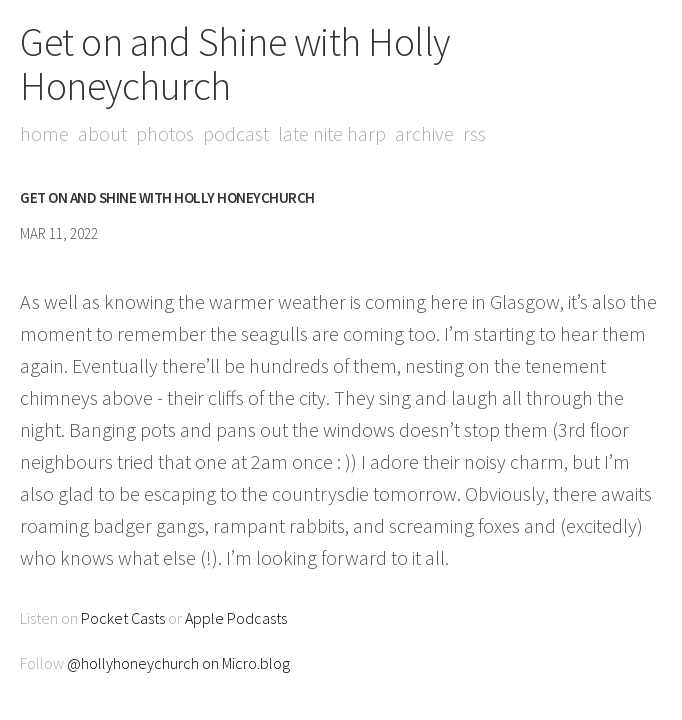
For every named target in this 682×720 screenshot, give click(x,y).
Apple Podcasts (236, 618)
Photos (165, 133)
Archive (424, 133)
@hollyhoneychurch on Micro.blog (178, 663)
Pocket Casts (123, 618)
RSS (474, 133)
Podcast (236, 133)
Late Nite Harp (332, 133)
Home (44, 133)
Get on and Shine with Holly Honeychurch (235, 64)
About (102, 133)
